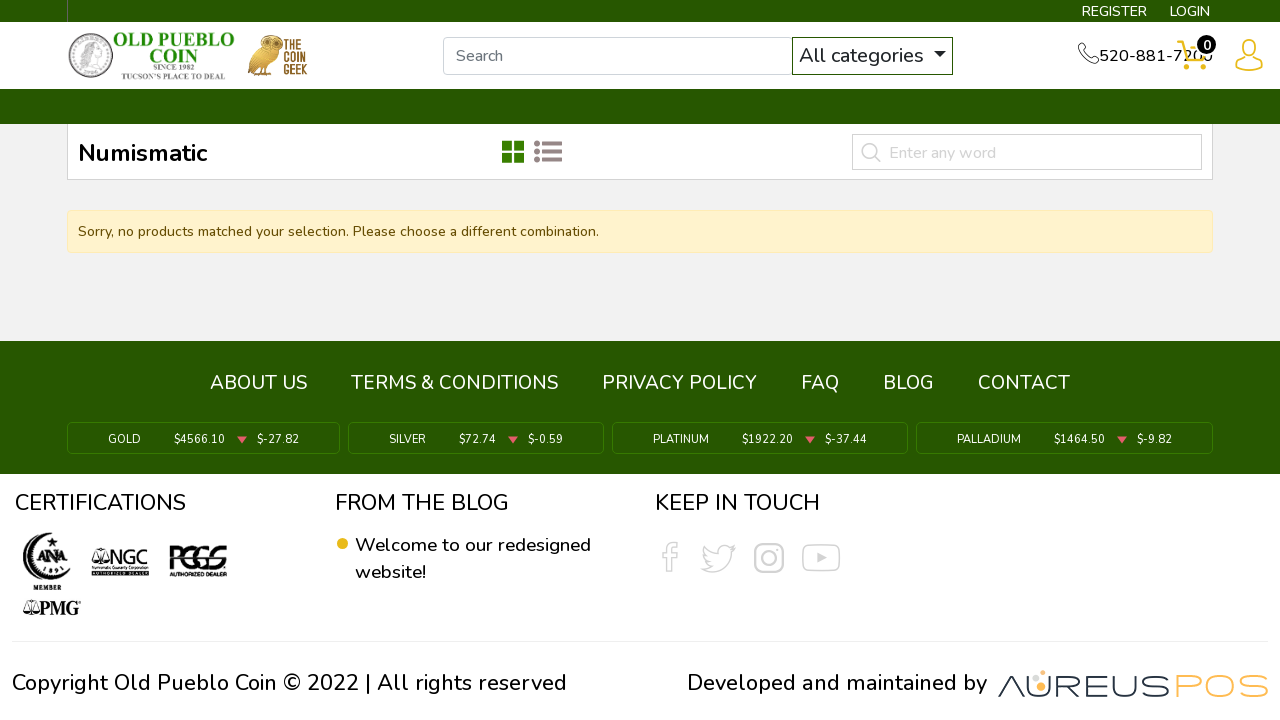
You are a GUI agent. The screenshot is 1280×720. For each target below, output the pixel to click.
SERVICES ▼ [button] (887, 127)
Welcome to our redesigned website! (454, 559)
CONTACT (1145, 127)
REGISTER (1084, 16)
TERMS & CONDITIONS (454, 392)
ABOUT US (258, 392)
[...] (639, 68)
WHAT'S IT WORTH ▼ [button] (495, 127)
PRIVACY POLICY (679, 392)
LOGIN (1174, 16)
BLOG (908, 392)
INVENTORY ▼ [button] (283, 127)
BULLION (130, 127)
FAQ (820, 392)
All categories (885, 67)
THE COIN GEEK (713, 127)
